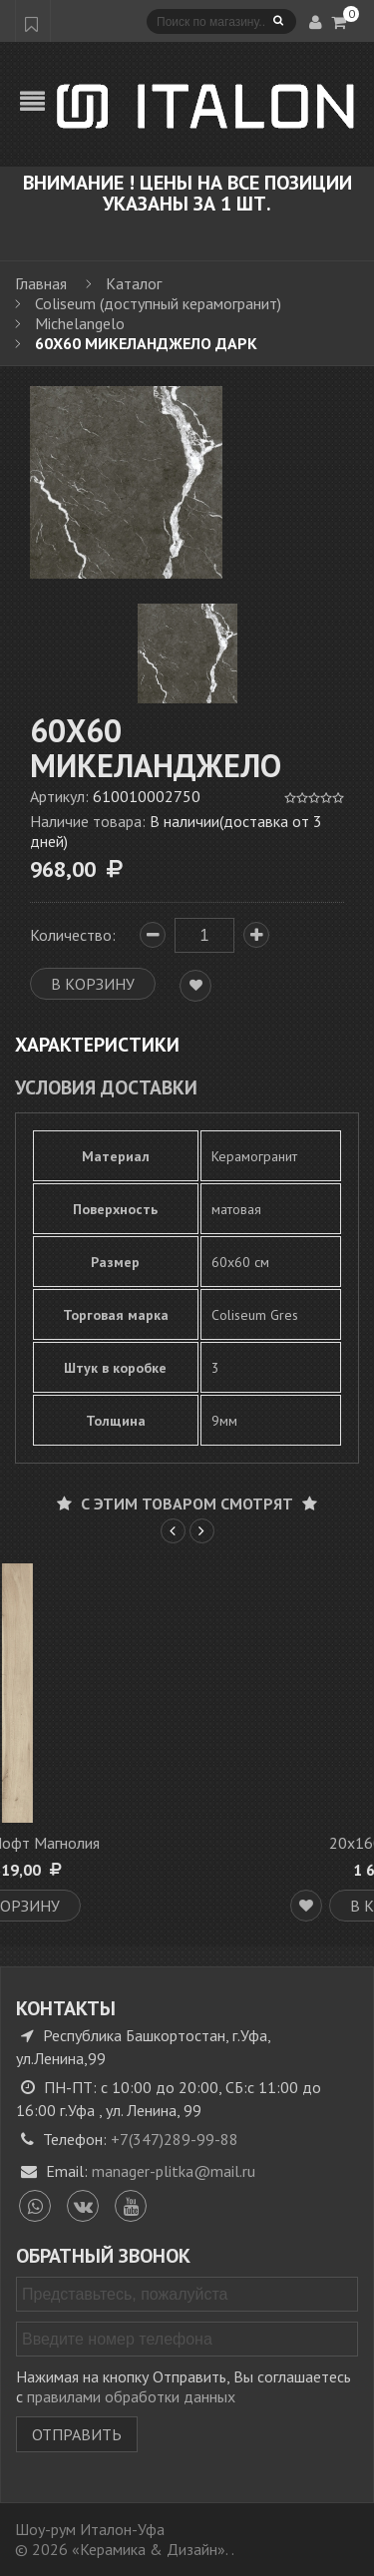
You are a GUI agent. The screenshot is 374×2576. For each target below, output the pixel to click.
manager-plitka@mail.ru (173, 2171)
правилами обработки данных (131, 2396)
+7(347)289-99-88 (174, 2139)
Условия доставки (106, 1086)
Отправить (77, 2434)
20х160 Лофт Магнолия (170, 1843)
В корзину (169, 1906)
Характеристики (97, 1044)
